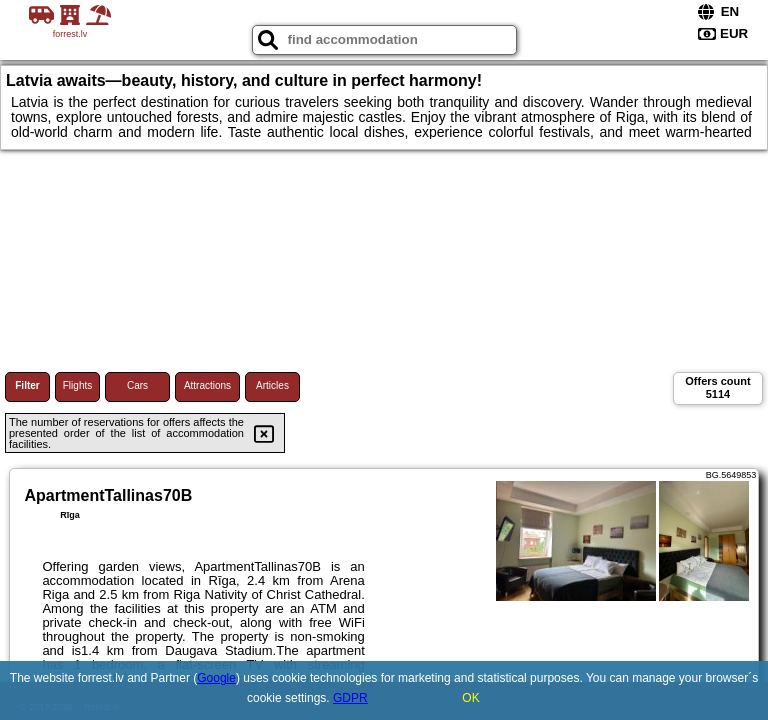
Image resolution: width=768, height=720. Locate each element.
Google (216, 678)
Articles (272, 385)
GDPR (350, 698)
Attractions (207, 385)
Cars (137, 385)
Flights (77, 385)
